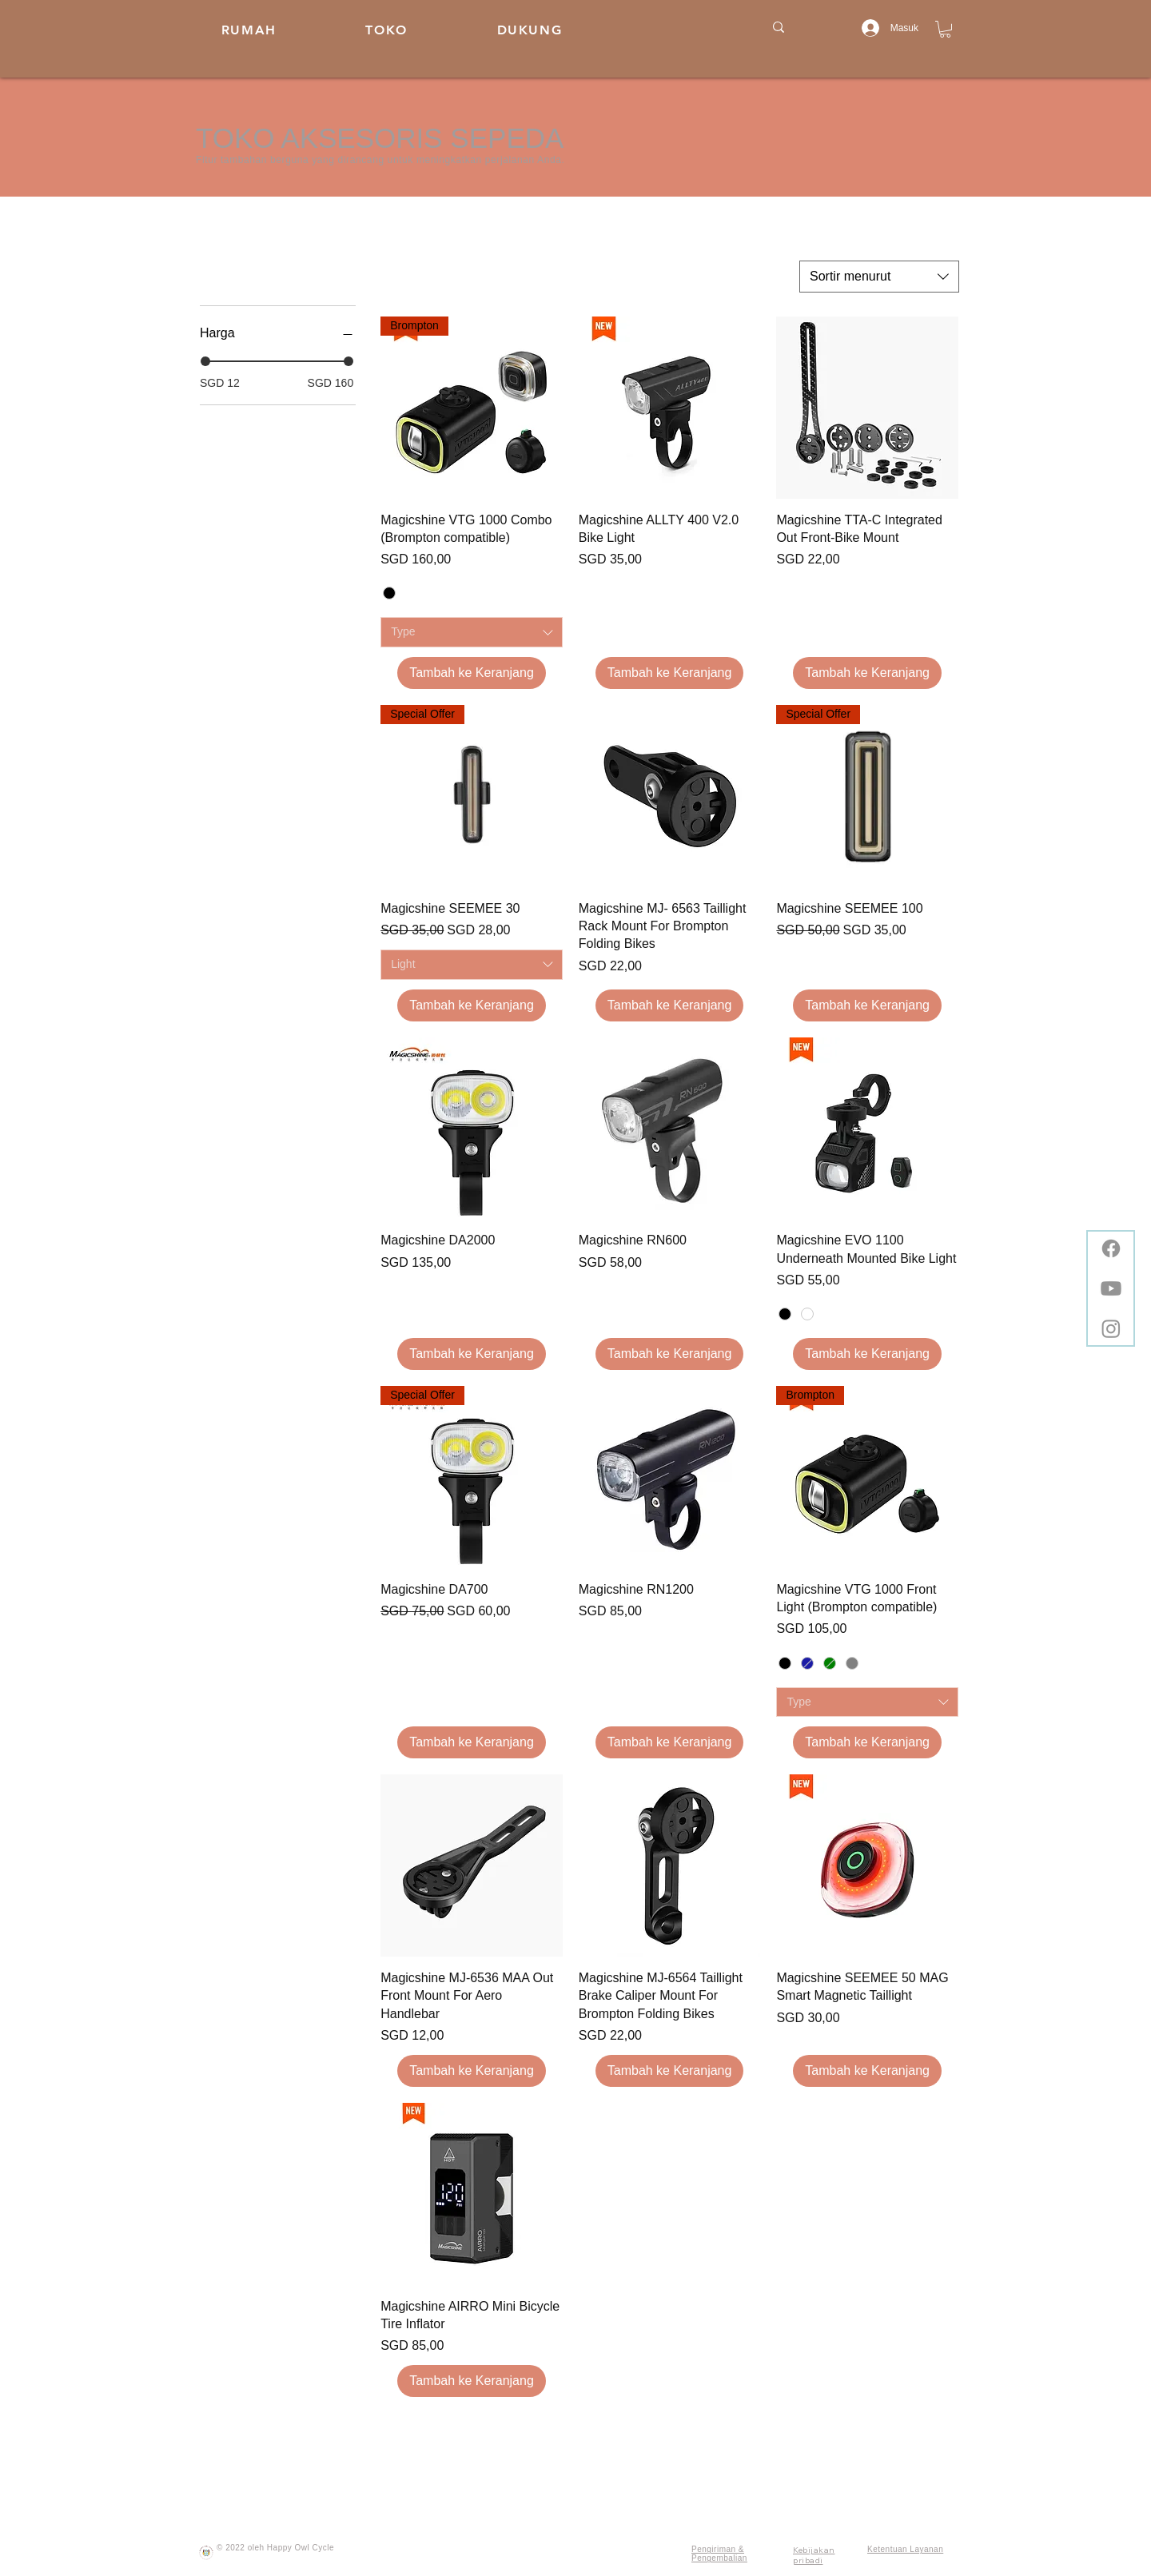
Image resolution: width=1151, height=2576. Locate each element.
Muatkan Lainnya (669, 2439)
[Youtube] (1111, 1288)
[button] (945, 29)
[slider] (205, 361)
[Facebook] (1111, 1248)
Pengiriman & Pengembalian (719, 2553)
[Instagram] (1111, 1328)
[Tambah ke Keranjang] (471, 673)
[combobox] (879, 277)
